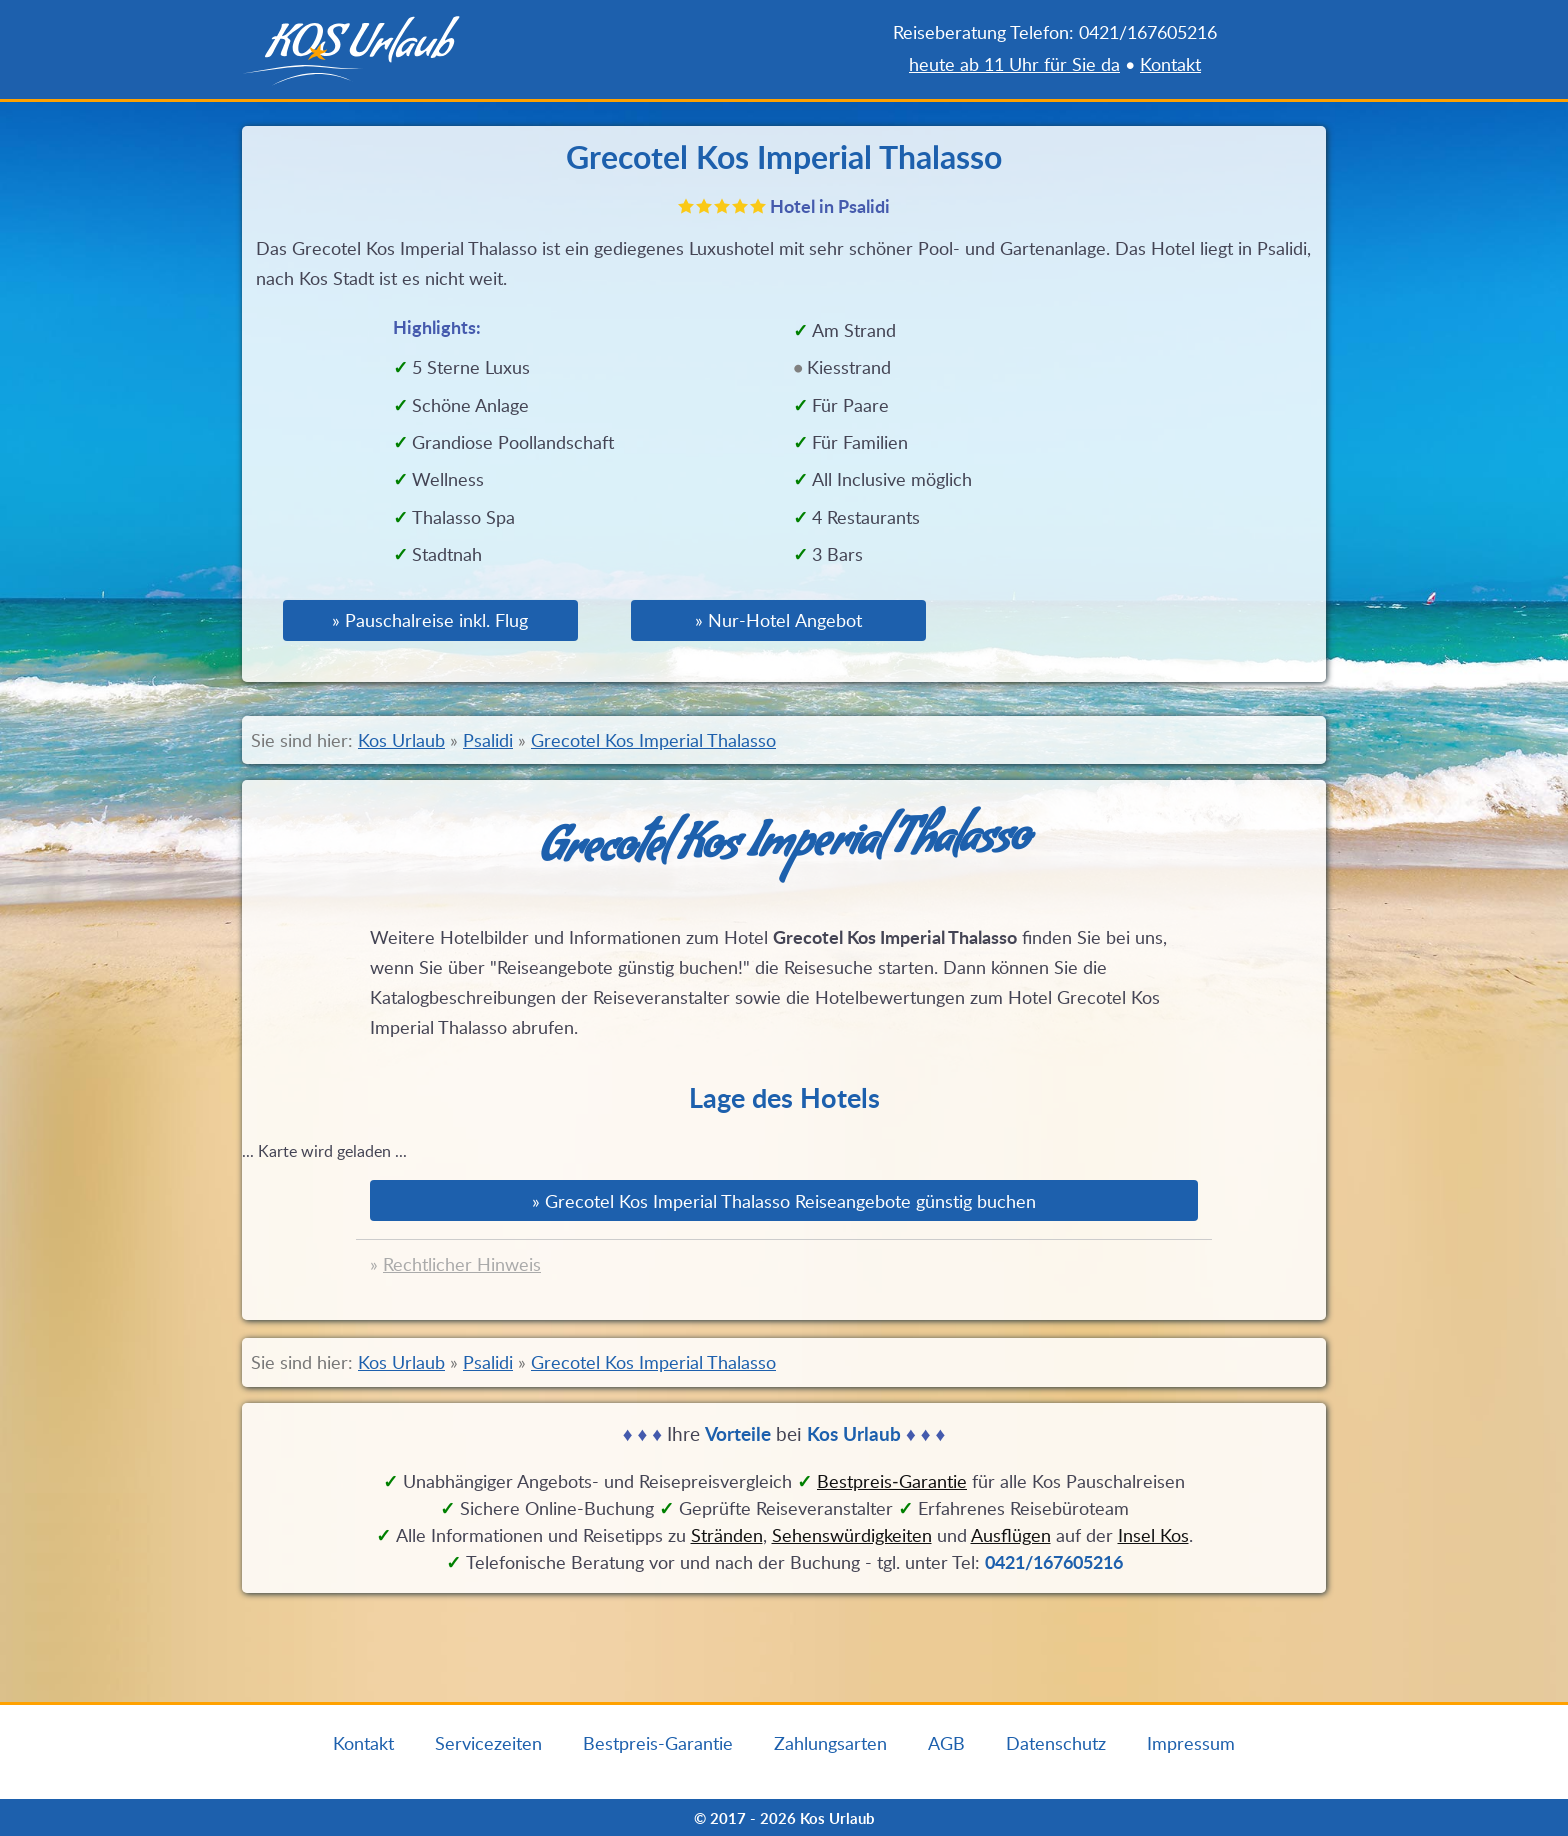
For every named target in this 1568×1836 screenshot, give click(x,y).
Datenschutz (1056, 1743)
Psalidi (488, 740)
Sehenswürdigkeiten (852, 1535)
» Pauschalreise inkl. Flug (430, 620)
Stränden (727, 1535)
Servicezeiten (488, 1743)
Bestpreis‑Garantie (892, 1481)
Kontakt (1170, 64)
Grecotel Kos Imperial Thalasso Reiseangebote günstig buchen (790, 1201)
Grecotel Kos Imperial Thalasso (653, 740)
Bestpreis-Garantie (658, 1743)
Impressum (1191, 1743)
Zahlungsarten (830, 1743)
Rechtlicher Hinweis (462, 1264)
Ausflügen (1011, 1535)
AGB (946, 1743)
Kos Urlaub (401, 740)
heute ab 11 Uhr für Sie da (1014, 64)
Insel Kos (1153, 1535)
